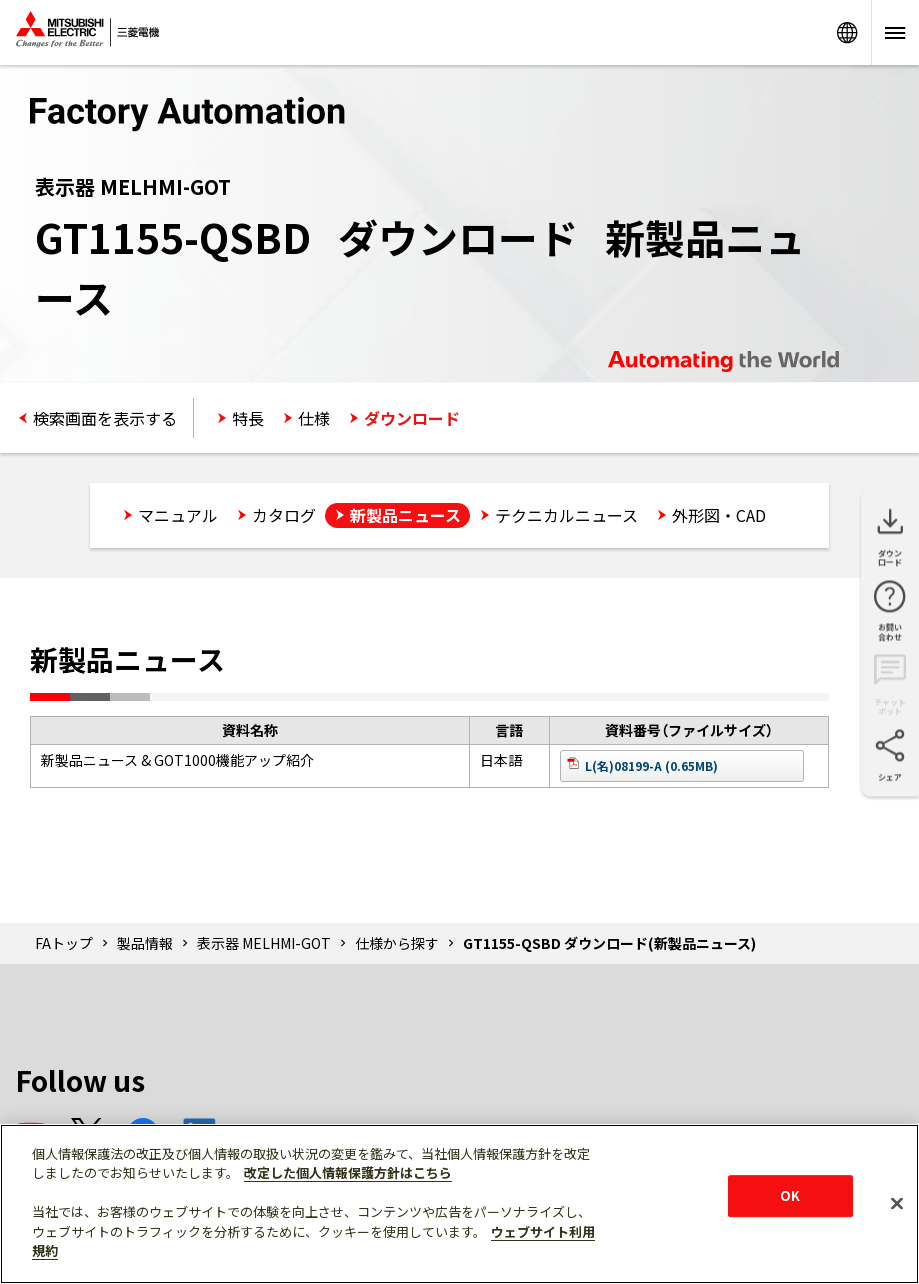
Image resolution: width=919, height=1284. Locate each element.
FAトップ (64, 943)
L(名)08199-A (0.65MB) (651, 765)
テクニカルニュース (566, 515)
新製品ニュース (405, 515)
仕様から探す (397, 943)
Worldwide (847, 32)
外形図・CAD (719, 515)
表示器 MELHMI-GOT (264, 943)
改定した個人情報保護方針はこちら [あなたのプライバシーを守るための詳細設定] (348, 1172)
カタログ (284, 515)
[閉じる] (897, 1203)
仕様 (314, 418)
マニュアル (178, 515)
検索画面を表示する (105, 418)
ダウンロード (412, 418)
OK (790, 1195)
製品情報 (145, 943)
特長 (248, 418)
